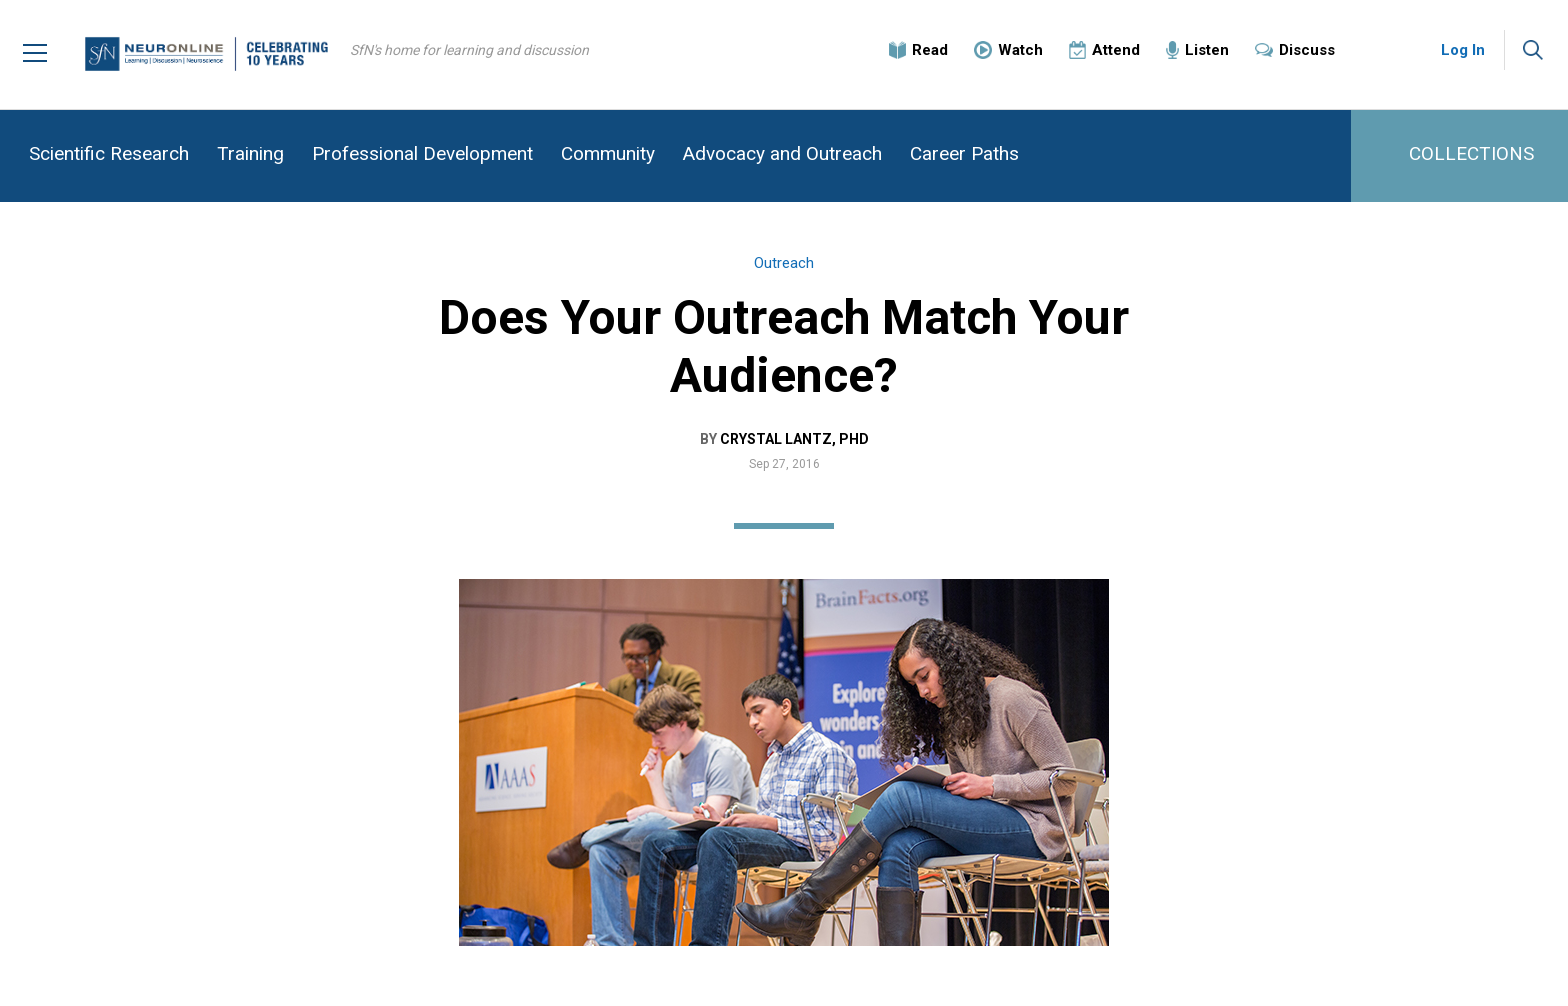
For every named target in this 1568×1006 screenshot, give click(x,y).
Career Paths (964, 153)
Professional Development (422, 153)
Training (250, 153)
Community (608, 153)
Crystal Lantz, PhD (794, 439)
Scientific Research (109, 153)
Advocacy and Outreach (782, 153)
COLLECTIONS (1471, 153)
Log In (1463, 50)
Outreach (784, 263)
